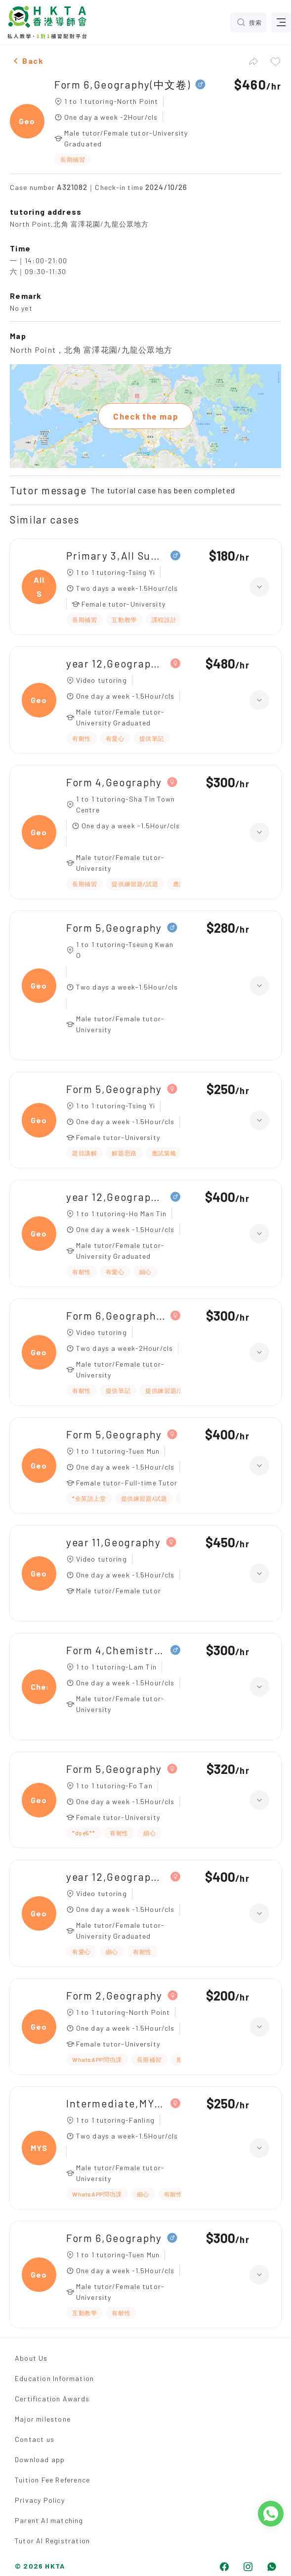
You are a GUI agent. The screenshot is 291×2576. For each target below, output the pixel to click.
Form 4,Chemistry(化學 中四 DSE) (116, 1650)
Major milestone (43, 2419)
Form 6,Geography (114, 2238)
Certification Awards (52, 2398)
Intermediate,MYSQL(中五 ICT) (116, 2103)
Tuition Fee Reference (52, 2480)
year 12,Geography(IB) (116, 1197)
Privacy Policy (40, 2500)
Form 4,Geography (114, 782)
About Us (31, 2358)
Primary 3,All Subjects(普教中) (116, 555)
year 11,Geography (113, 1542)
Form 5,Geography (114, 927)
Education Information (54, 2378)
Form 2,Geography (114, 1995)
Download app (40, 2459)
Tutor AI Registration (52, 2540)
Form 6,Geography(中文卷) (122, 84)
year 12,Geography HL (116, 663)
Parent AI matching (49, 2520)
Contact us (34, 2439)
